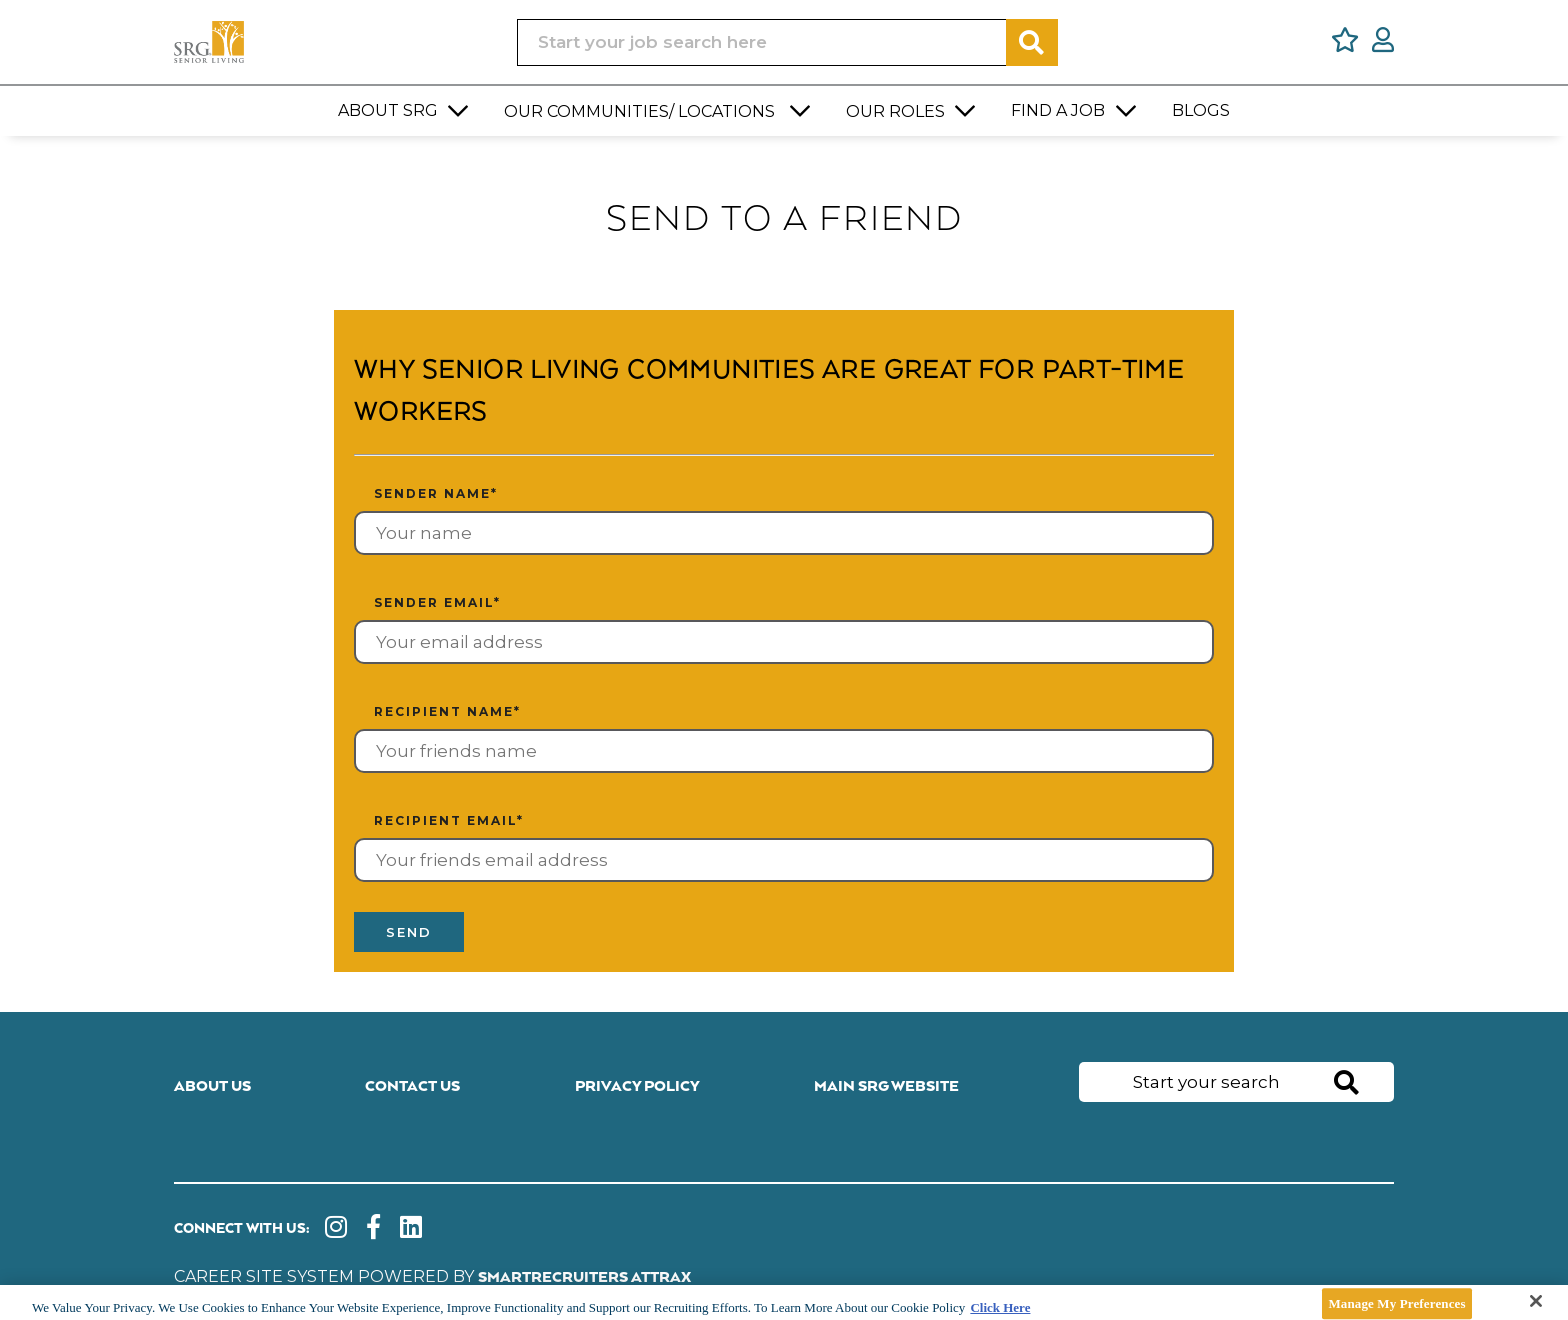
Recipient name (447, 711)
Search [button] (1032, 42)
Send (409, 932)
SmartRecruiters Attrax (584, 1277)
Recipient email (449, 820)
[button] (459, 111)
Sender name (436, 493)
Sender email (437, 602)
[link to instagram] (336, 1229)
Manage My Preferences (1396, 1303)
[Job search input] (762, 42)
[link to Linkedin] (411, 1229)
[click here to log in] (1383, 42)
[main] (784, 1302)
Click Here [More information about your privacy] (1000, 1307)
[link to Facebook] (373, 1229)
